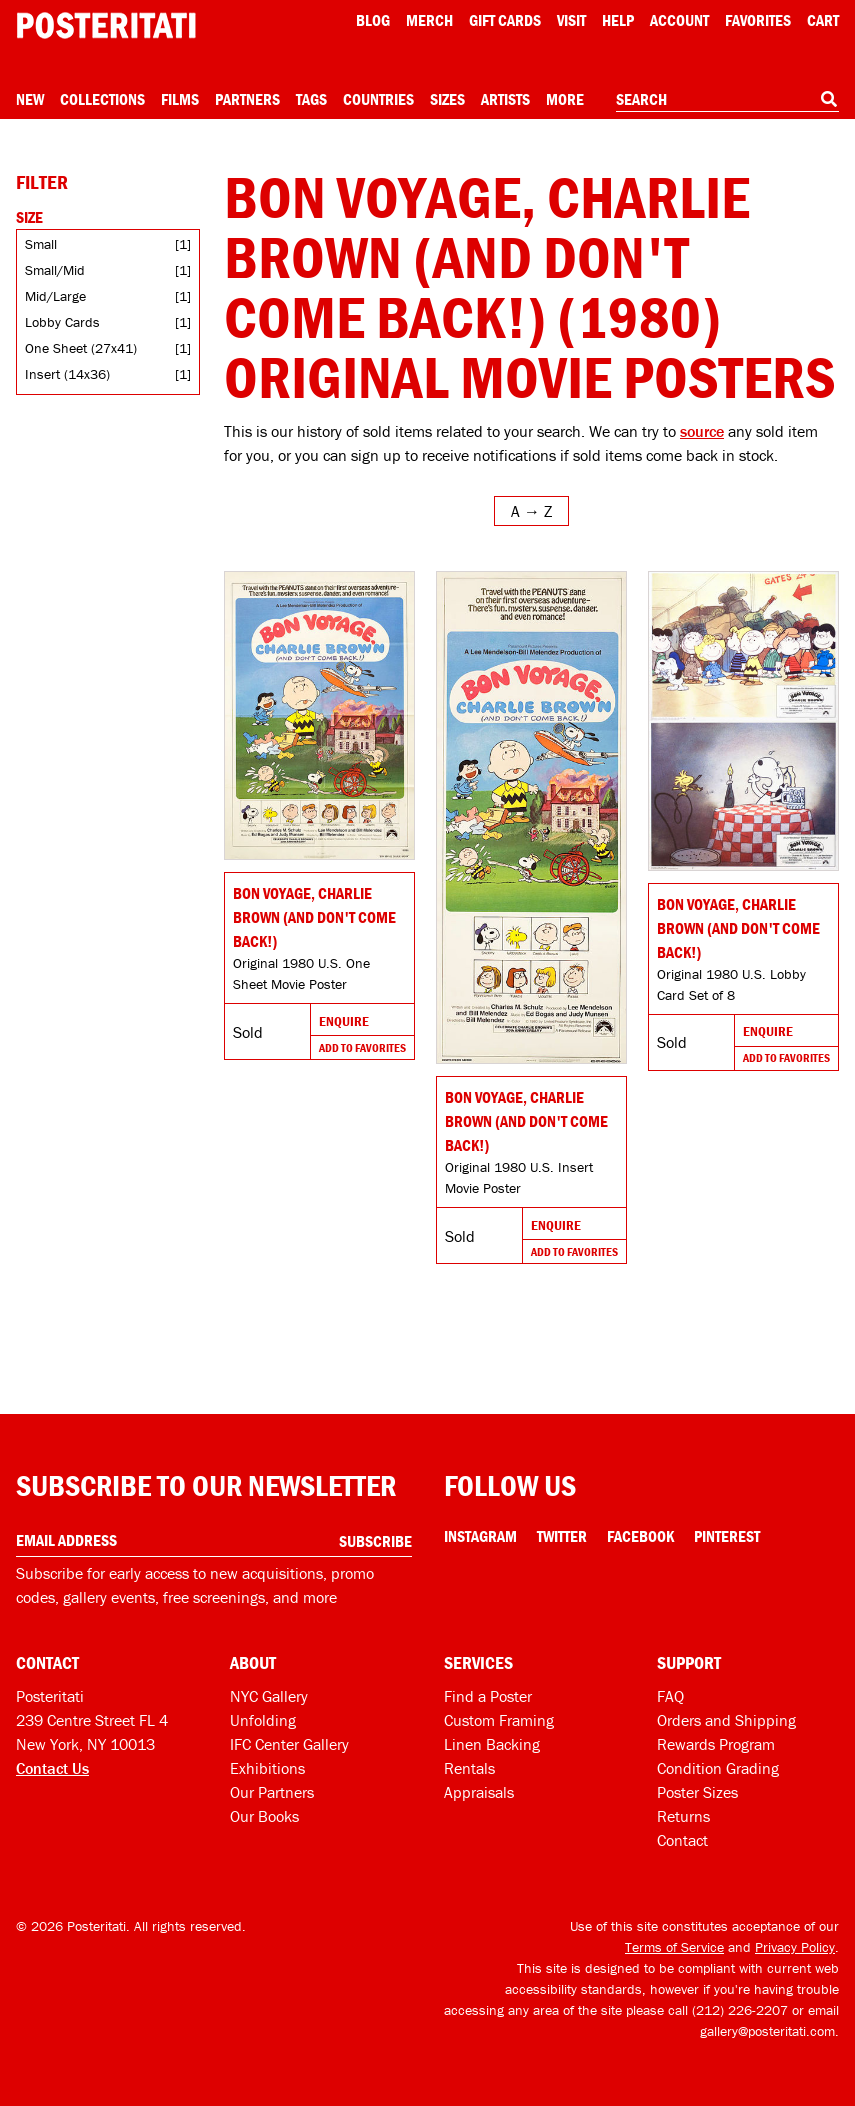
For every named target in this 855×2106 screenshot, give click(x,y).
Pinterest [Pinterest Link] (727, 1536)
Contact (682, 1840)
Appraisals (479, 1792)
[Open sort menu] (531, 511)
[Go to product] (319, 715)
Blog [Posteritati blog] (373, 20)
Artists (505, 99)
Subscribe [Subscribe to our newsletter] (375, 1541)
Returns (683, 1816)
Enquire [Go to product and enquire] (344, 1021)
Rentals (469, 1768)
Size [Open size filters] (29, 217)
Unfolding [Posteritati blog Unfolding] (263, 1720)
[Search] (829, 99)
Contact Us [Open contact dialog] (52, 1768)
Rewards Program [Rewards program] (716, 1744)
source (702, 431)
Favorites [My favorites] (758, 20)
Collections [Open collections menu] (102, 99)
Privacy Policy (795, 1947)
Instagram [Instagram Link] (480, 1536)
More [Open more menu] (565, 99)
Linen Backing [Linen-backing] (492, 1744)
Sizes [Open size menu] (447, 99)
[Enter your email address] (214, 1540)
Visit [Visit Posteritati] (571, 20)
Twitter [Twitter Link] (562, 1536)
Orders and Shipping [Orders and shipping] (726, 1720)
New (30, 99)
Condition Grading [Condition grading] (718, 1768)
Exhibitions (267, 1768)
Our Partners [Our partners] (272, 1792)
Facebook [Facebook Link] (640, 1536)
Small (41, 244)
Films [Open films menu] (180, 99)
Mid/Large (55, 296)
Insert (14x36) (67, 374)
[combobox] (727, 100)
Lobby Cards (62, 322)
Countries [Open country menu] (378, 99)
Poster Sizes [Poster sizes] (697, 1792)
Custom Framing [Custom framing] (499, 1720)
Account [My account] (679, 20)
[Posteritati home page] (106, 25)
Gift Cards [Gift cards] (505, 20)
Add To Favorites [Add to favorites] (362, 1047)
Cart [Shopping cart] (823, 20)
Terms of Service (674, 1947)
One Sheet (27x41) (81, 348)
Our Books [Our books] (264, 1816)
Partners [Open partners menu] (247, 99)
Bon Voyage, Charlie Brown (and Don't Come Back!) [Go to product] (314, 917)
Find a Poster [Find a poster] (488, 1696)
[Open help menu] (618, 20)
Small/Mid (55, 270)
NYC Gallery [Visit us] (269, 1696)
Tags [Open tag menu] (311, 99)
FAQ (670, 1696)
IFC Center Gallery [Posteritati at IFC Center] (289, 1744)
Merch (429, 20)
